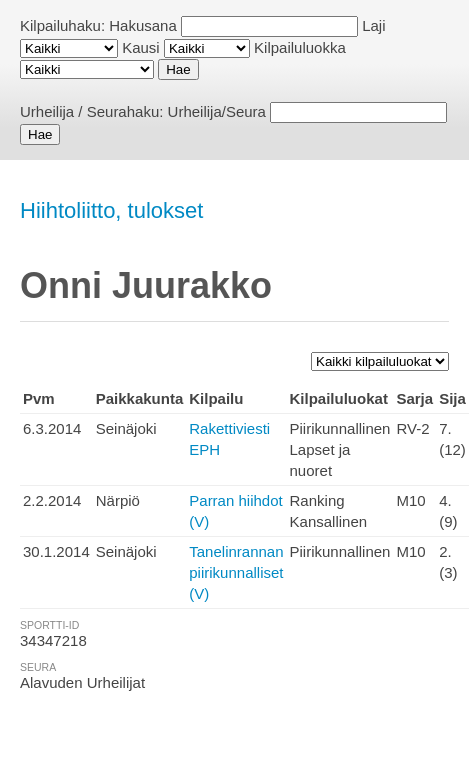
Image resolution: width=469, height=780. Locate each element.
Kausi (141, 47)
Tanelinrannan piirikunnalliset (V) (236, 572)
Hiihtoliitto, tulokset (111, 210)
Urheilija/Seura (217, 111)
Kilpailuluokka (300, 47)
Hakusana (143, 25)
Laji (373, 25)
